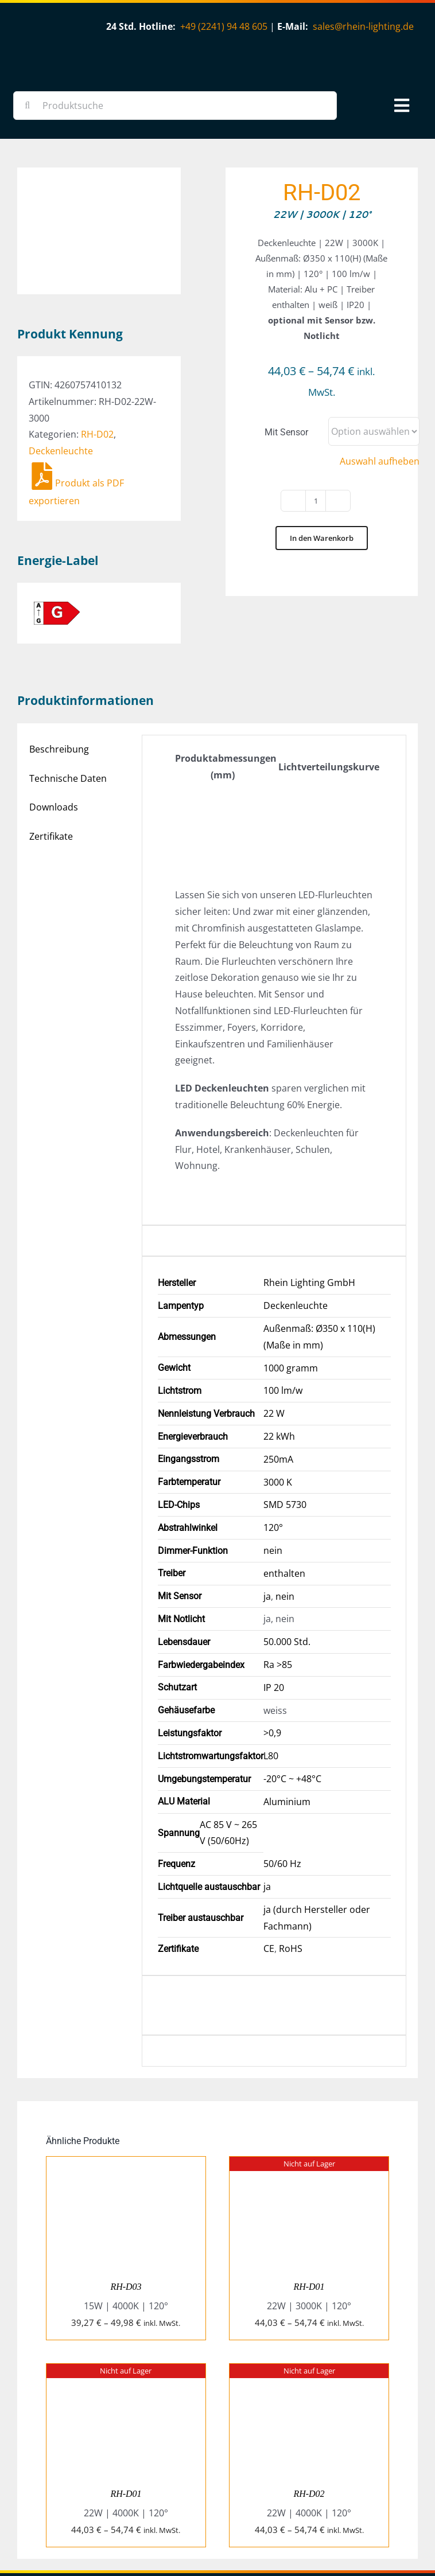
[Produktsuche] (175, 105)
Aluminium (286, 1724)
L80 (270, 1679)
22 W (274, 1337)
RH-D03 (125, 2210)
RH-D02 (97, 342)
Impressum (347, 2520)
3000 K (277, 1405)
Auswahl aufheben (380, 461)
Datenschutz (396, 2520)
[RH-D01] (309, 2088)
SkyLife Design (241, 2536)
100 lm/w (282, 1314)
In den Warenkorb (322, 538)
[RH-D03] (125, 2088)
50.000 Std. (286, 1565)
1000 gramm (290, 1291)
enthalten (284, 1496)
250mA (278, 1382)
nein (272, 1474)
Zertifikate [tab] (51, 760)
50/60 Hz (282, 1787)
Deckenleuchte (61, 358)
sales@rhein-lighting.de (363, 26)
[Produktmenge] (315, 500)
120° (273, 1451)
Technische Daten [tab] (68, 701)
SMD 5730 (284, 1428)
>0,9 (272, 1656)
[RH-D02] (309, 2295)
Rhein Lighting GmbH (309, 1206)
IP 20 (273, 1610)
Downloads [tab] (53, 730)
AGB (313, 2520)
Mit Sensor (286, 432)
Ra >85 (277, 1588)
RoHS (290, 1872)
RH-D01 (308, 2210)
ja (267, 1519)
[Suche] (27, 105)
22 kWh (279, 1360)
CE (268, 1872)
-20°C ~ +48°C (292, 1702)
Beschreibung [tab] (59, 672)
